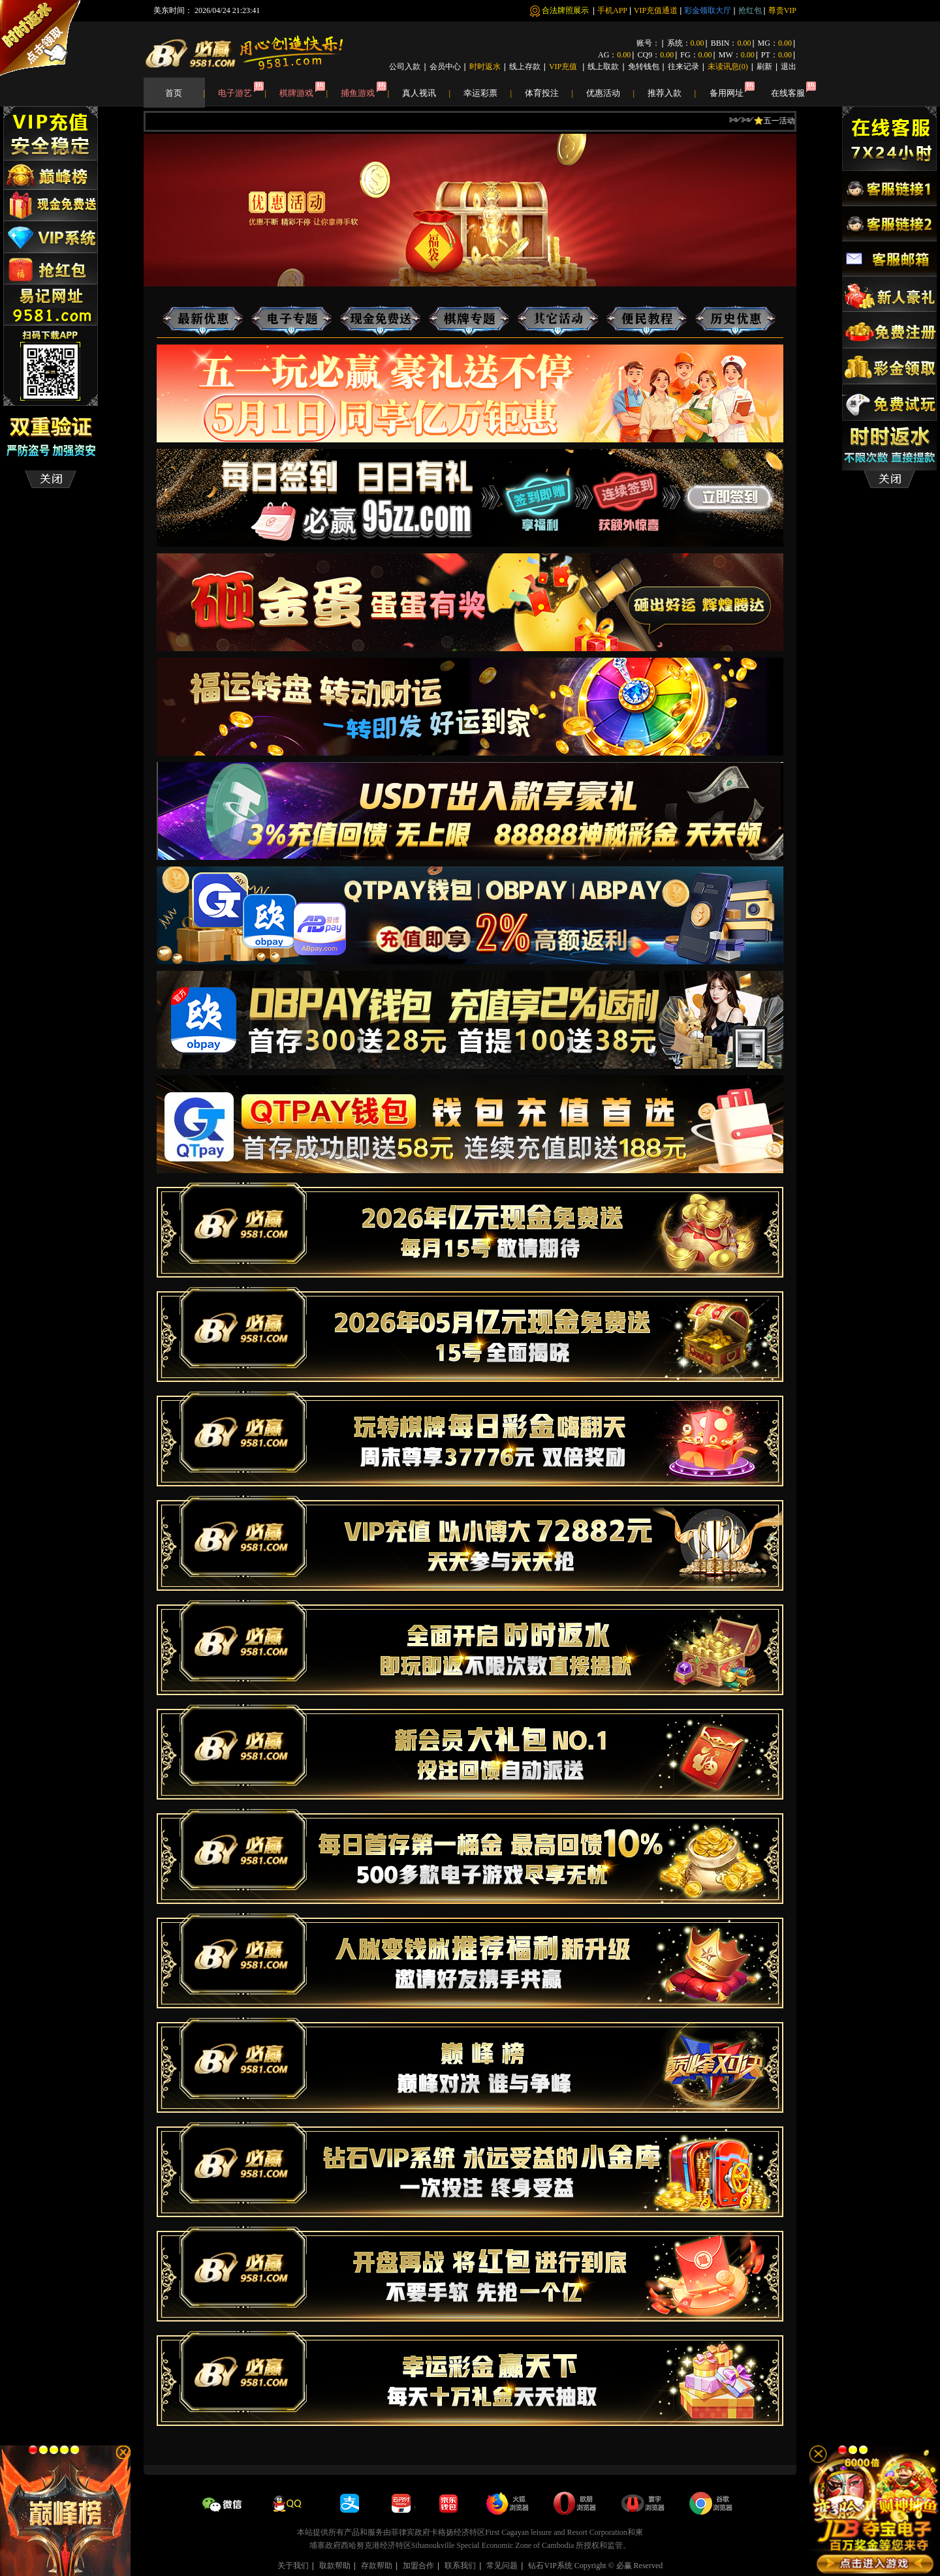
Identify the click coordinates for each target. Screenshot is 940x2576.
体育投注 (549, 93)
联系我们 (460, 2565)
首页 (185, 93)
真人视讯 (426, 93)
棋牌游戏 (303, 93)
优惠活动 (610, 93)
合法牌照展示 (566, 10)
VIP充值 (564, 66)
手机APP (612, 10)
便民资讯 (646, 320)
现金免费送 (385, 309)
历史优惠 (735, 320)
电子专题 (296, 309)
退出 (788, 66)
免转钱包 (643, 66)
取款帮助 (335, 2565)
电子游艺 (242, 93)
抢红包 (750, 10)
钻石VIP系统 (550, 2565)
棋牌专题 (474, 309)
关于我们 (293, 2565)
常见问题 (502, 2565)
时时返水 (485, 66)
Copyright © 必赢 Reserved (618, 2565)
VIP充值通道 (656, 10)
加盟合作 (418, 2565)
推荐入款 (672, 93)
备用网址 (727, 93)
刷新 (764, 66)
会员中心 (445, 66)
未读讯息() (728, 66)
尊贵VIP (782, 10)
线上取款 (603, 66)
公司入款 (404, 66)
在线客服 (788, 93)
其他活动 (558, 320)
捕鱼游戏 (365, 93)
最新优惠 (207, 309)
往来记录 (683, 66)
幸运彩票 (487, 93)
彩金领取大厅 (707, 10)
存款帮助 (376, 2565)
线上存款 (524, 66)
